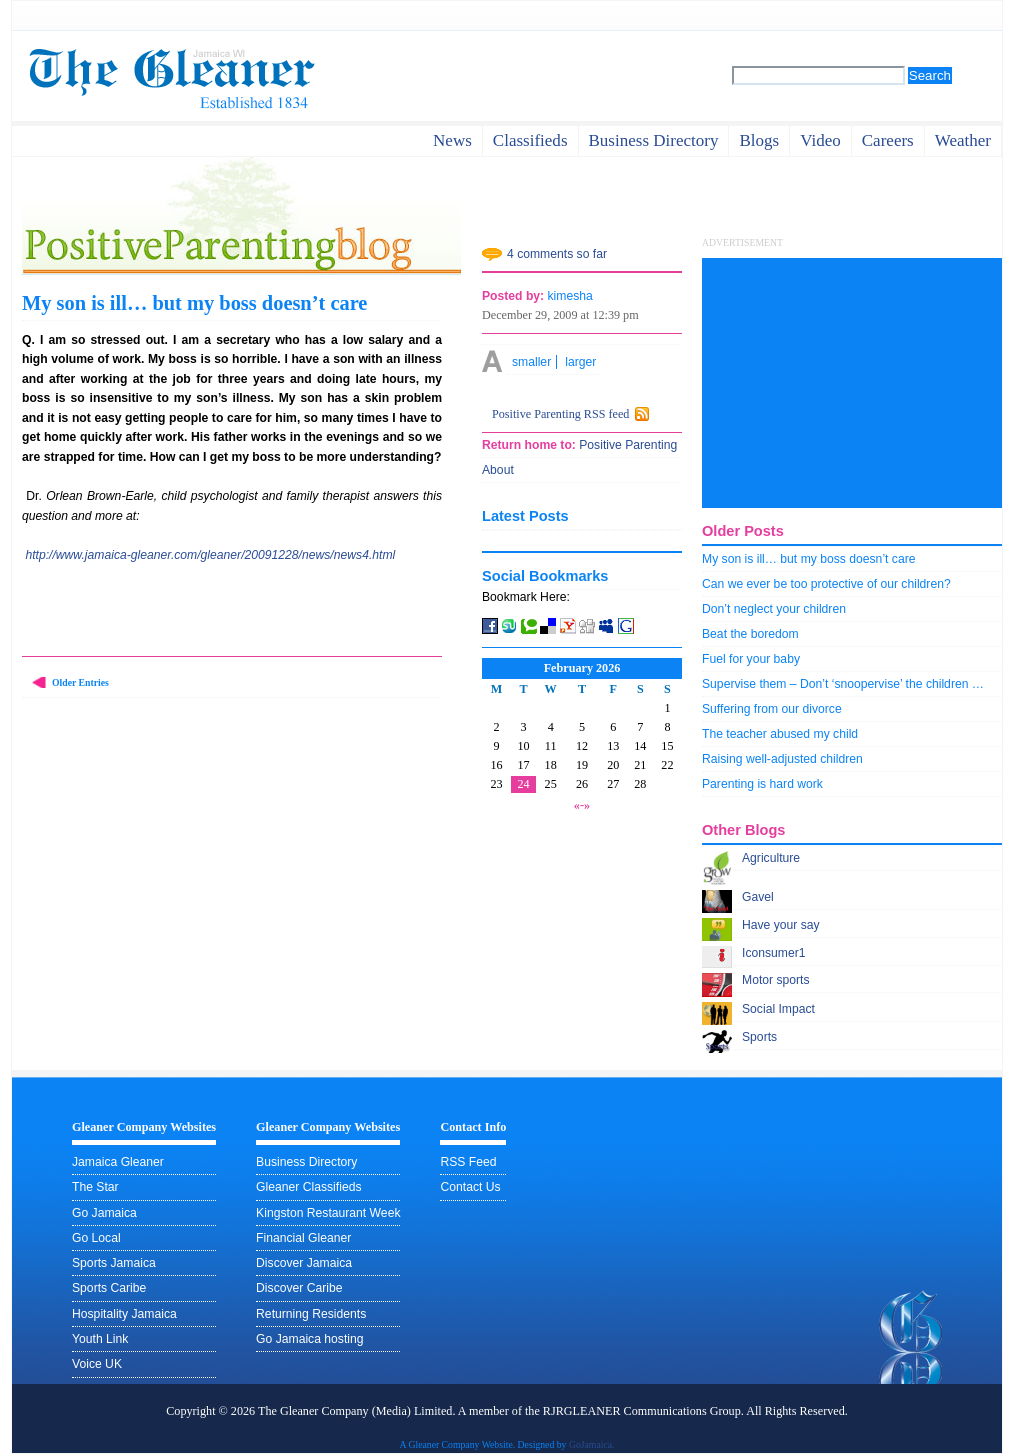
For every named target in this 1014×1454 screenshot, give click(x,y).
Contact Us (470, 1187)
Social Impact (778, 1009)
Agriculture (771, 858)
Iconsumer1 (774, 953)
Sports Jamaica (114, 1263)
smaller (531, 362)
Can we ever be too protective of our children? (826, 584)
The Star (95, 1187)
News (452, 140)
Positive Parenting (626, 445)
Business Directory (306, 1162)
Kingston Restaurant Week (328, 1213)
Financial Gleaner (303, 1238)
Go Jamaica (104, 1213)
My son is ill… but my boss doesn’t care (194, 303)
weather (963, 140)
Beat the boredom (750, 634)
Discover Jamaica (304, 1263)
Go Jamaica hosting (309, 1339)
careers (888, 140)
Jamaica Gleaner (118, 1162)
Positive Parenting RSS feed (560, 414)
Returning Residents (311, 1314)
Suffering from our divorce (772, 709)
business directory (654, 140)
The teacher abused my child (780, 734)
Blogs (759, 140)
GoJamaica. (592, 1444)
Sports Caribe (109, 1288)
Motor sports (776, 980)
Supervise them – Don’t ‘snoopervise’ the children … (843, 684)
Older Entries (80, 682)
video (820, 140)
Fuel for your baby (751, 659)
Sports (759, 1037)
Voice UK (97, 1364)
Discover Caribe (299, 1288)
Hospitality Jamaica (124, 1314)
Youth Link (100, 1339)
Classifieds (530, 140)
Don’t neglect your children (774, 609)
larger (580, 362)
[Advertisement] (852, 383)
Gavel (758, 897)
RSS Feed (468, 1162)
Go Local (96, 1238)
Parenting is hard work (762, 784)
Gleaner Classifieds (308, 1187)
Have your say (781, 925)
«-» (582, 805)
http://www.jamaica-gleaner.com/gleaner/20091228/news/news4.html (210, 555)
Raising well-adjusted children (782, 759)
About (498, 470)
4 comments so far (557, 254)
